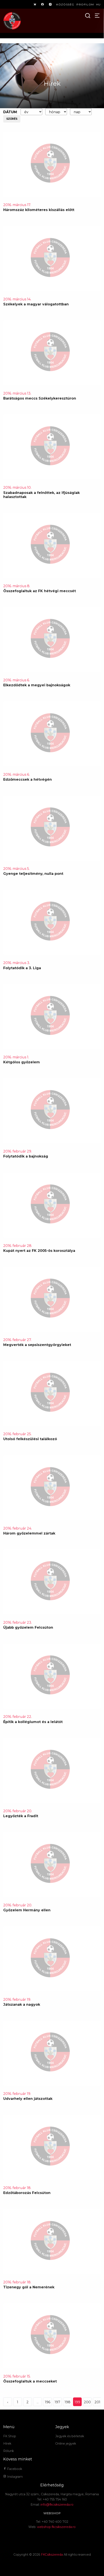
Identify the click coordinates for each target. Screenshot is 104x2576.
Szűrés (11, 118)
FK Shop (9, 2436)
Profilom (85, 4)
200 (87, 2402)
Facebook (12, 2469)
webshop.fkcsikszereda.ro (56, 2527)
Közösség (65, 4)
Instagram (13, 2477)
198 (67, 2402)
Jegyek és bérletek (69, 2436)
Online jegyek (65, 2443)
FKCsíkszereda (52, 2555)
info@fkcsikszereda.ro (57, 2505)
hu (98, 4)
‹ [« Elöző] (7, 2402)
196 (47, 2402)
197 (57, 2402)
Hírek (7, 2443)
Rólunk (8, 2451)
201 (97, 2402)
